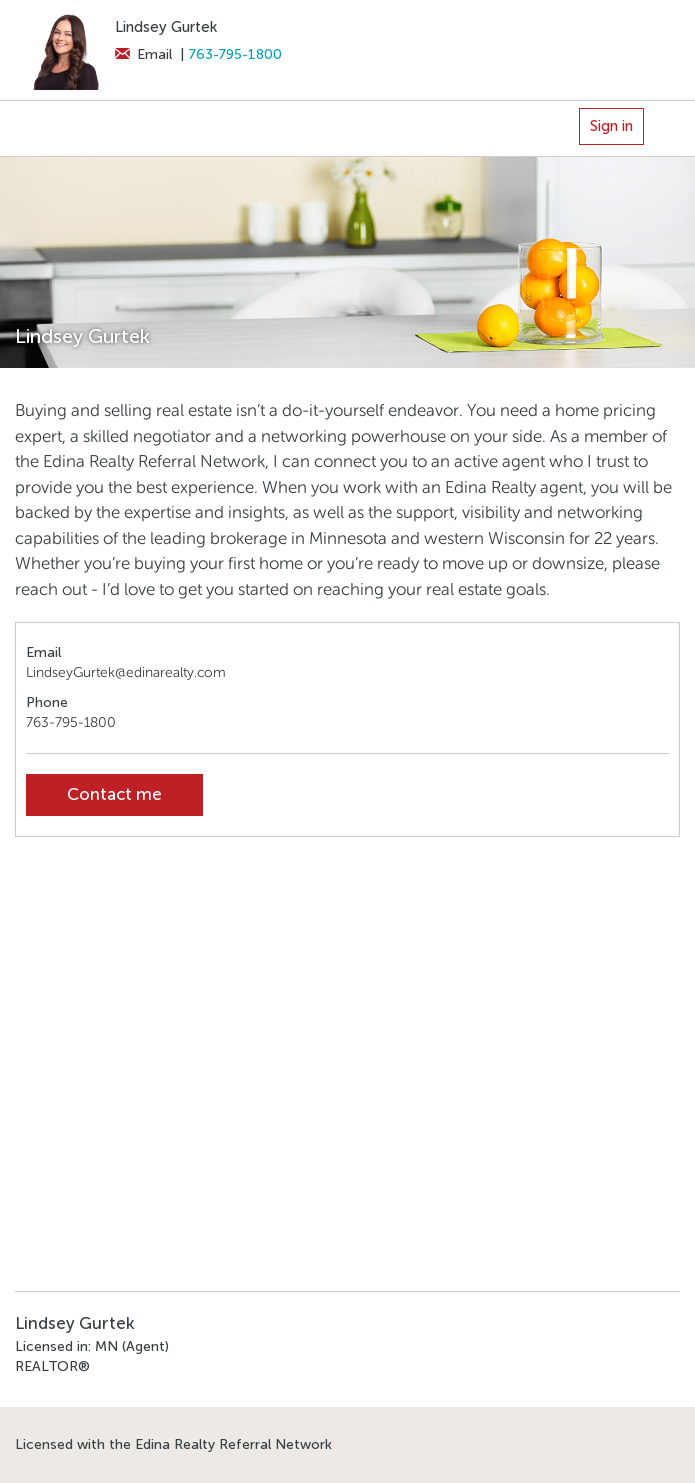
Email (143, 54)
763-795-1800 (235, 54)
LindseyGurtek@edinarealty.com (126, 672)
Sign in (611, 126)
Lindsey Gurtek (166, 27)
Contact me (114, 794)
